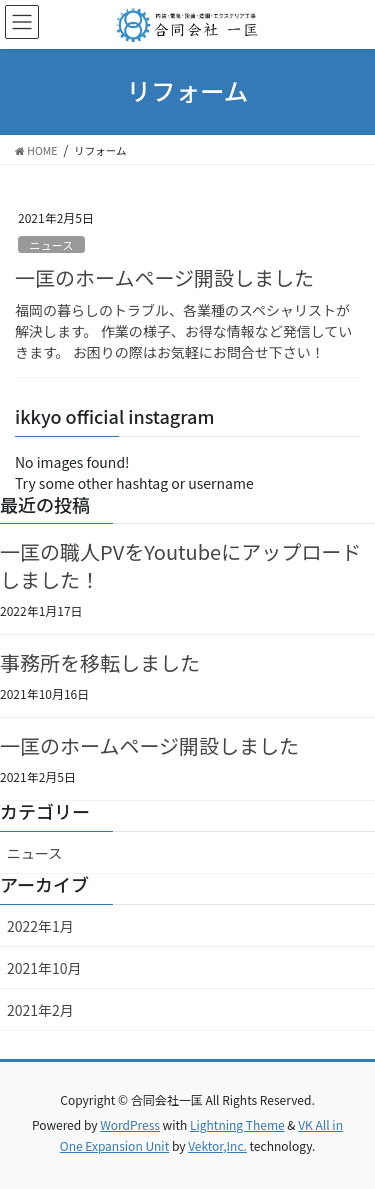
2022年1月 (40, 926)
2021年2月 (40, 1010)
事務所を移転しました (100, 662)
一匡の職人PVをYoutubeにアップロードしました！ (180, 565)
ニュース (51, 245)
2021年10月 (44, 968)
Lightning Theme (237, 1124)
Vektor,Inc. (217, 1145)
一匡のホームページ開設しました (164, 277)
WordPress (130, 1124)
